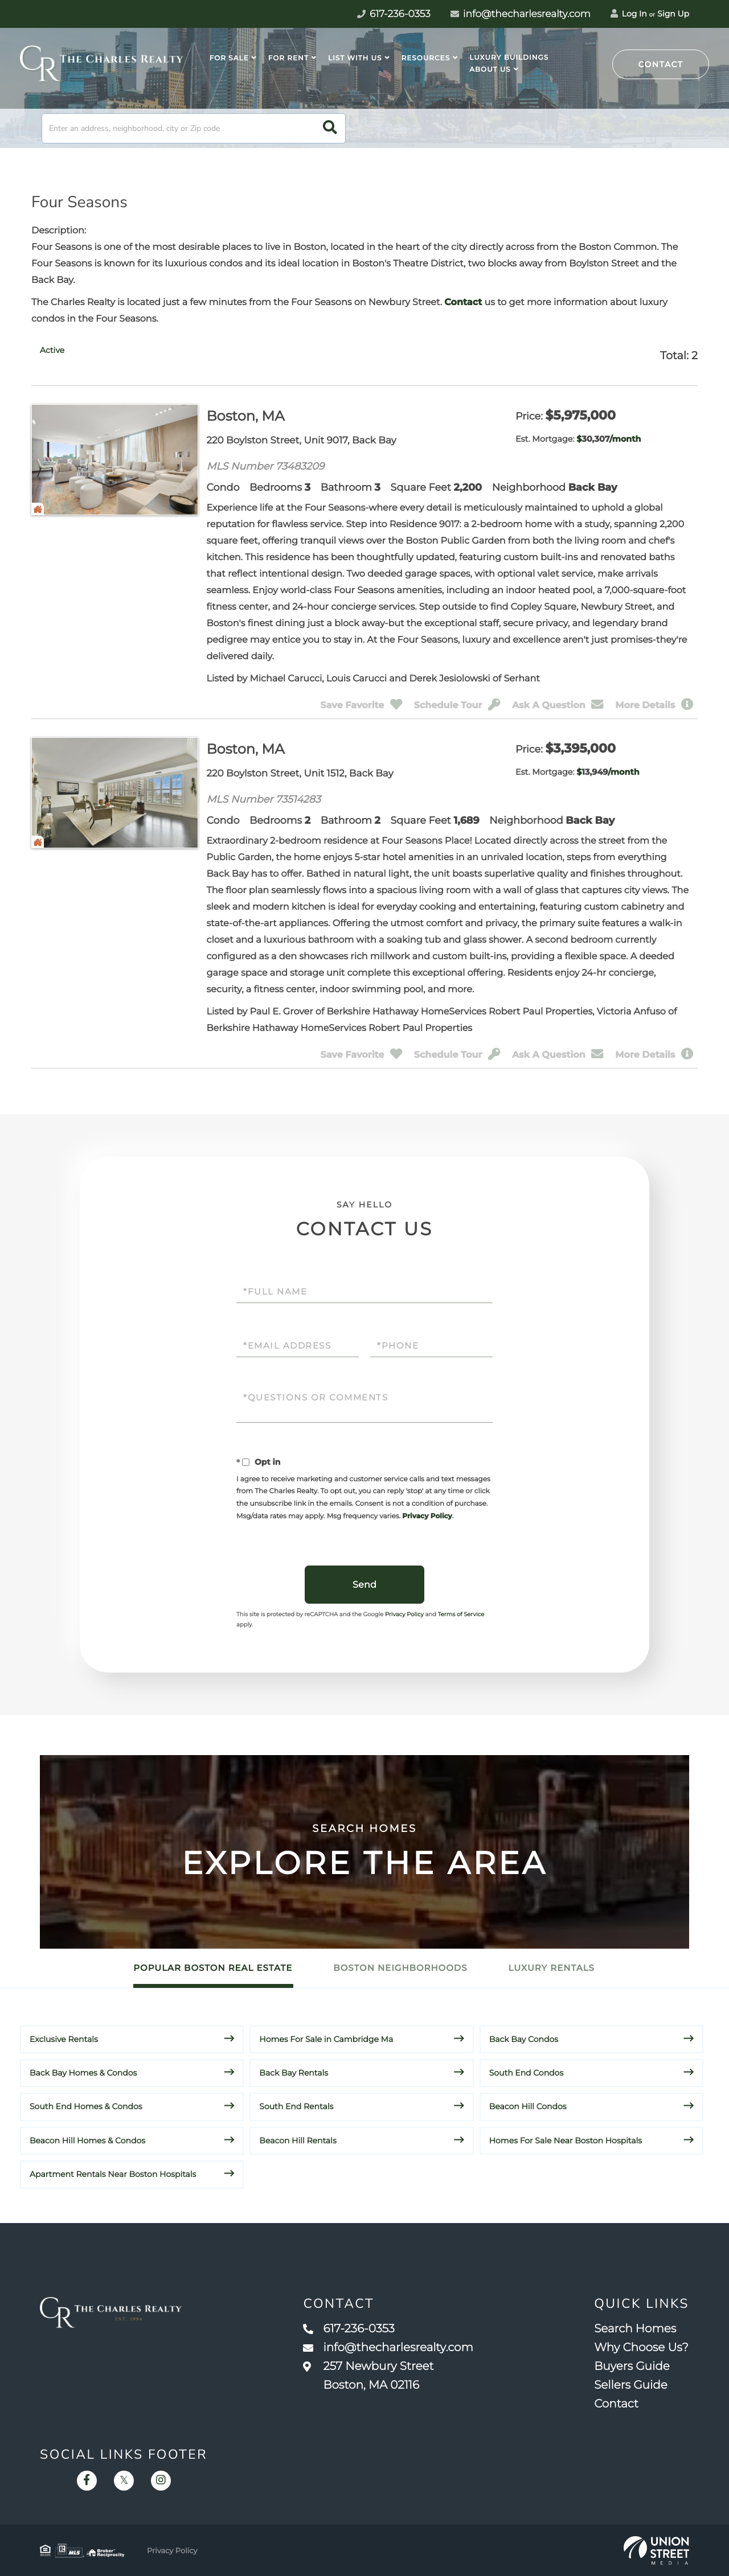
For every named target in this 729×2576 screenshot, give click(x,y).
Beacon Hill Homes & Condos (87, 2140)
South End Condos (526, 2073)
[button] (330, 128)
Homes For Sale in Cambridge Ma (326, 2039)
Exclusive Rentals (64, 2039)
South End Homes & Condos (86, 2106)
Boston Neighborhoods (400, 1967)
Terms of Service (461, 1614)
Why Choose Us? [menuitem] (641, 2348)
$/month (608, 439)
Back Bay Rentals (293, 2073)
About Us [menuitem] (490, 69)
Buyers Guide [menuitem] (632, 2366)
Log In (629, 14)
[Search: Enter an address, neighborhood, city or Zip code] (194, 128)
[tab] (52, 350)
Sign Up (673, 14)
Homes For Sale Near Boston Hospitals (565, 2140)
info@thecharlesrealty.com (520, 14)
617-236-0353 (349, 2329)
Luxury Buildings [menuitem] (508, 58)
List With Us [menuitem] (355, 58)
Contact (660, 64)
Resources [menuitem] (426, 58)
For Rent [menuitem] (288, 58)
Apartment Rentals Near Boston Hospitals (113, 2174)
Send (364, 1584)
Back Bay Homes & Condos (83, 2073)
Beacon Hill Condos (528, 2106)
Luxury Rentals (552, 1967)
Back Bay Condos (523, 2039)
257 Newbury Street (368, 2376)
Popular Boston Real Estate (212, 1967)
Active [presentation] (52, 350)
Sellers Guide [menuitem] (630, 2385)
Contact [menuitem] (616, 2404)
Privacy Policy (427, 1516)
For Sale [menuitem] (229, 58)
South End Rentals (296, 2106)
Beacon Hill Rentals (297, 2140)
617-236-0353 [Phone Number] (394, 14)
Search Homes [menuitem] (635, 2329)
